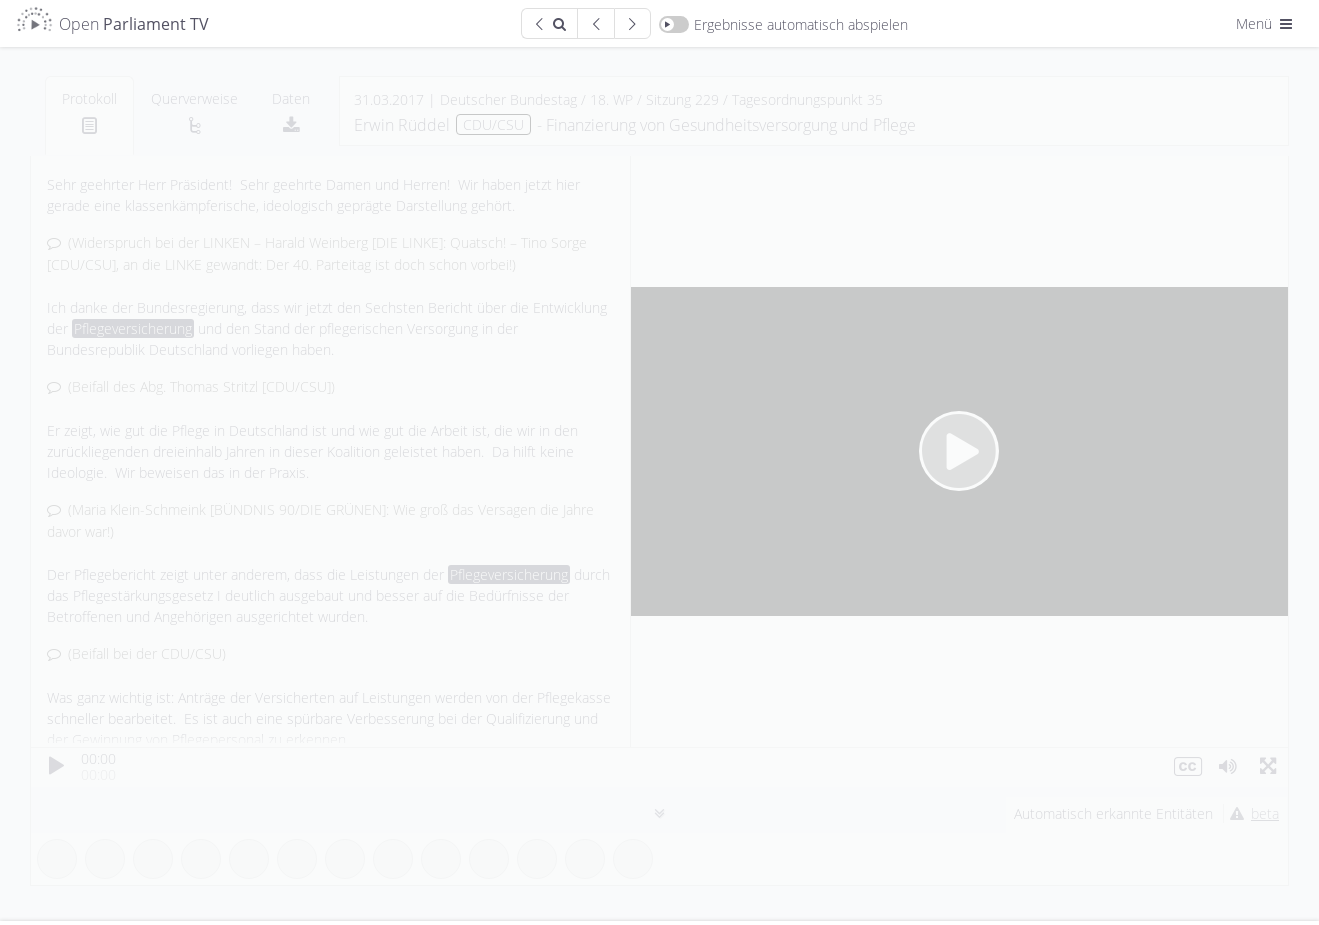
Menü (1266, 23)
